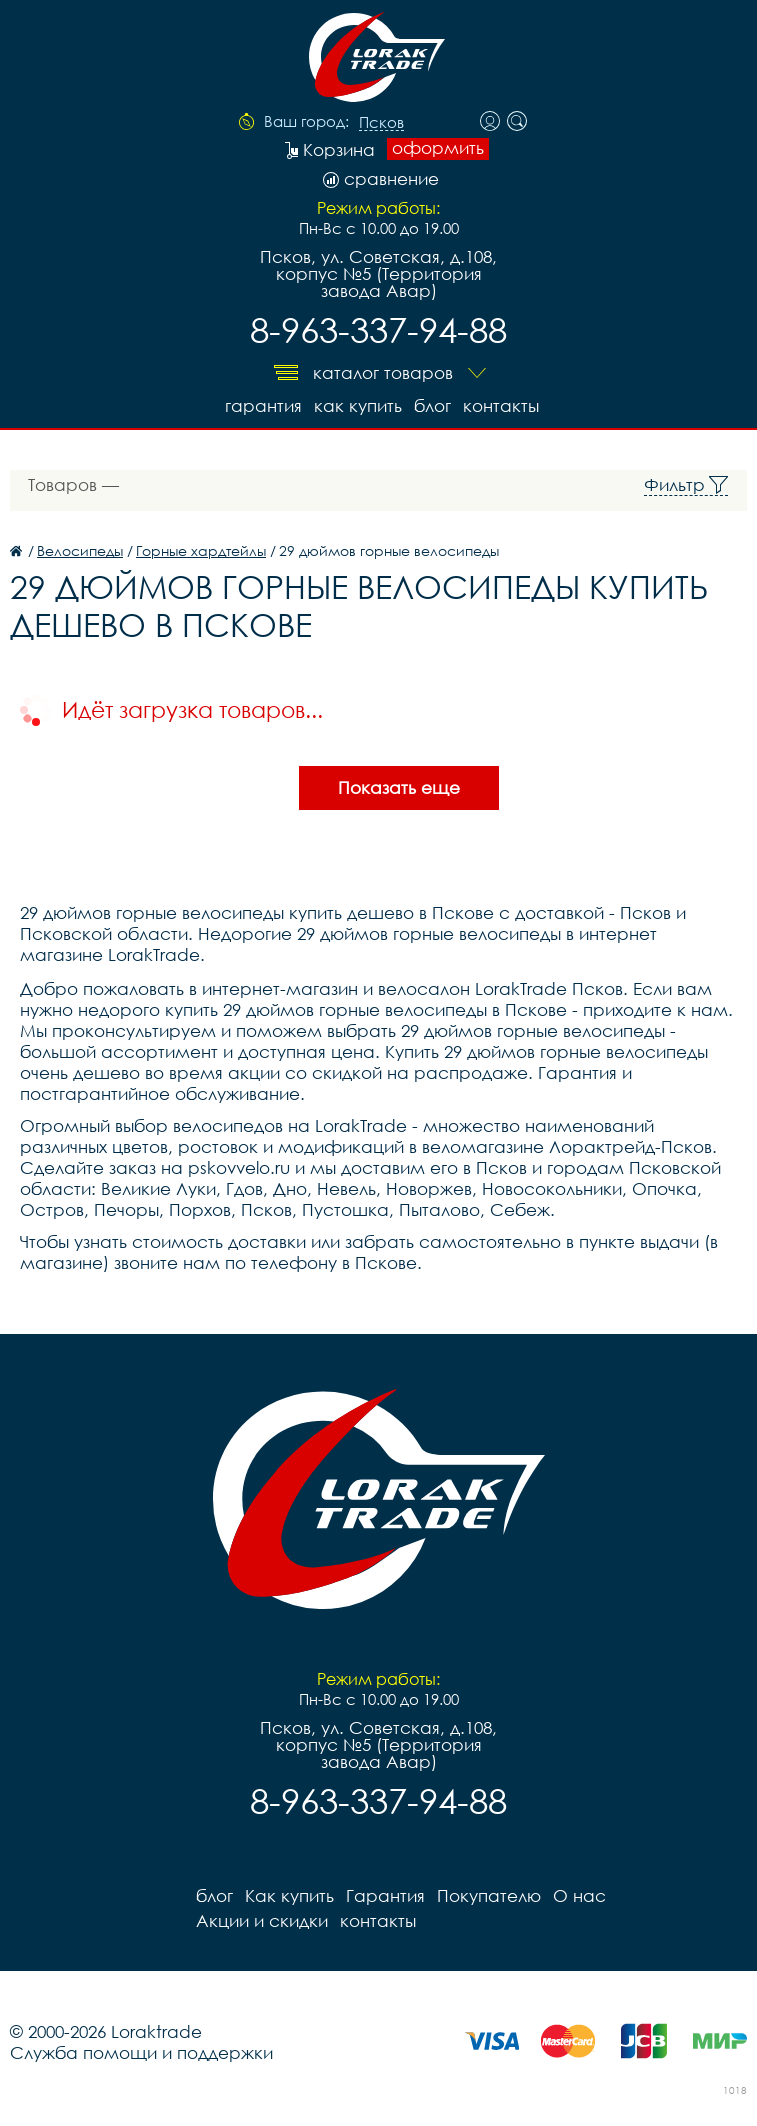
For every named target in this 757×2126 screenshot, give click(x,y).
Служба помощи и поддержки (141, 2052)
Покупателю (489, 1895)
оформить (438, 148)
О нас (579, 1895)
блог (432, 405)
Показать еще (399, 787)
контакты (501, 405)
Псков (381, 123)
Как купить (358, 405)
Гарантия (263, 405)
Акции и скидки (262, 1920)
